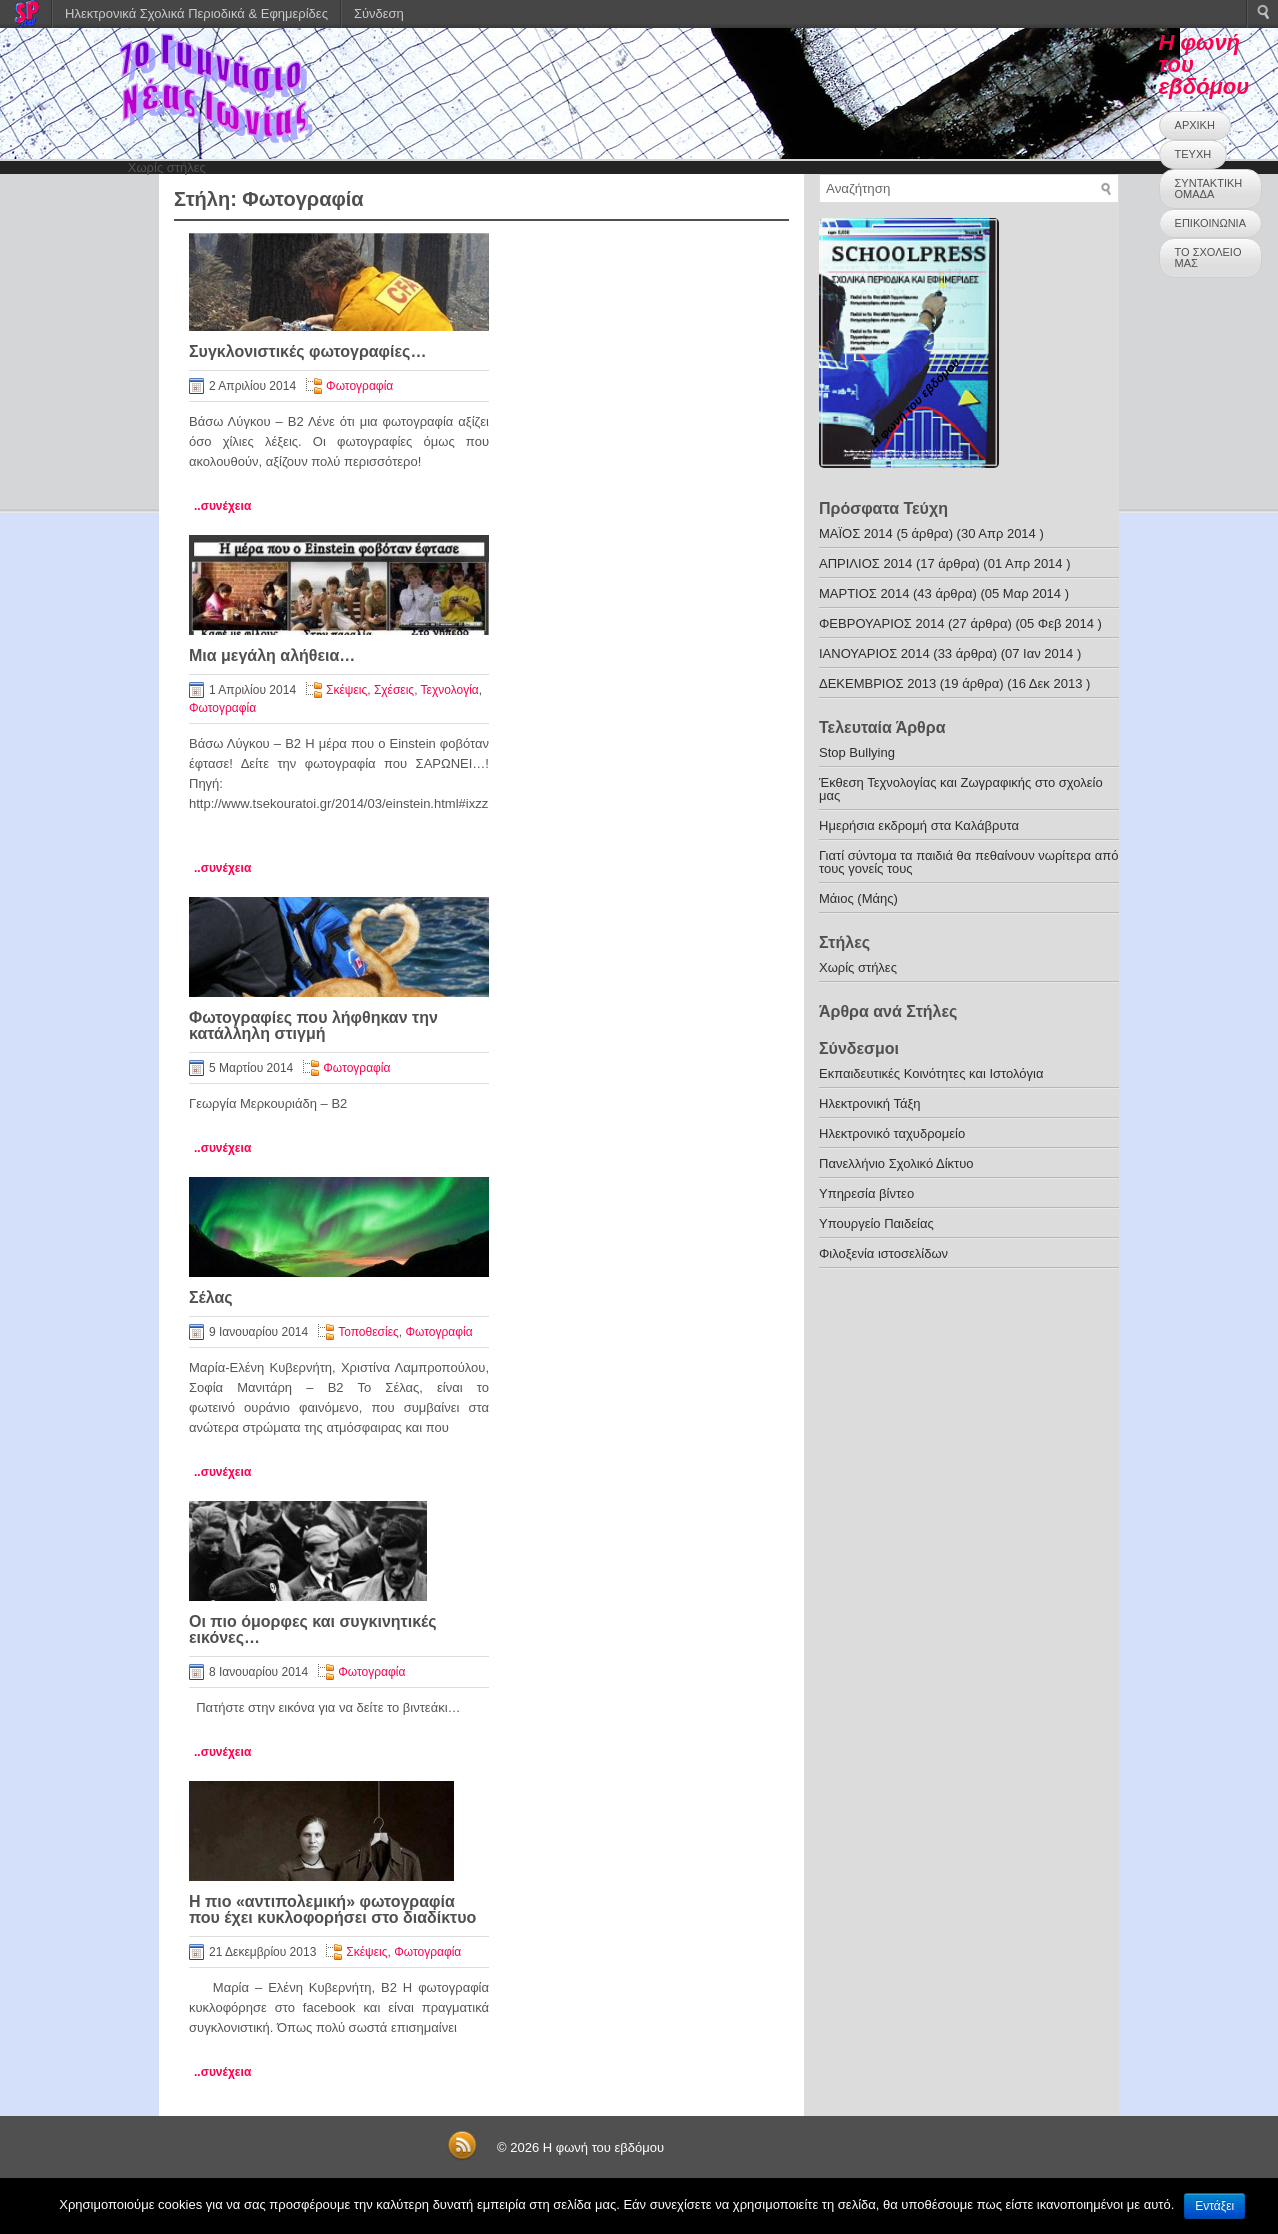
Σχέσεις (394, 690)
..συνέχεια (222, 506)
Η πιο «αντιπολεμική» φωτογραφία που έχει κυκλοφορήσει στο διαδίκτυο (332, 1909)
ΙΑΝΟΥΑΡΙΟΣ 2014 (874, 653)
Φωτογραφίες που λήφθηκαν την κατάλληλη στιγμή (313, 1025)
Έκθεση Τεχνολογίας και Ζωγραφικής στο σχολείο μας (961, 789)
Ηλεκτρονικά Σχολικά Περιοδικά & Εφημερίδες (196, 13)
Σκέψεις (346, 690)
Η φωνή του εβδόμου (603, 2147)
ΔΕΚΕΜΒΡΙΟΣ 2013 (877, 683)
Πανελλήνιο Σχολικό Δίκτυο (896, 1163)
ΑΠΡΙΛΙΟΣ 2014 (865, 563)
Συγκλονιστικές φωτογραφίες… (307, 351)
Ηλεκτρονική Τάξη (870, 1103)
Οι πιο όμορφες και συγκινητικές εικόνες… (313, 1629)
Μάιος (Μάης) (858, 898)
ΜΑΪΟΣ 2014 (856, 533)
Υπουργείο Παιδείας (876, 1223)
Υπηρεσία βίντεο (866, 1193)
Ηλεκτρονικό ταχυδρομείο (892, 1133)
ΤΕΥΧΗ (1193, 154)
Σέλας (211, 1297)
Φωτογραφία (359, 386)
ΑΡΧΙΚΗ (1195, 125)
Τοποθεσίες (368, 1332)
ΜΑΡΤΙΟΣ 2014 (864, 593)
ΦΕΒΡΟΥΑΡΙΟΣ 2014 (881, 623)
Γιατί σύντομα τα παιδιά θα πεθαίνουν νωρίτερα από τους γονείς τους (968, 862)
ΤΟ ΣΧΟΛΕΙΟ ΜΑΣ (1208, 257)
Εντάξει (1214, 2206)
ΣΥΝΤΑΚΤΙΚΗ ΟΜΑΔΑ (1209, 188)
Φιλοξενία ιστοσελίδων (883, 1253)
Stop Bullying (857, 752)
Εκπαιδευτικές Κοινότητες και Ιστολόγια (931, 1073)
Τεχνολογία (450, 690)
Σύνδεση (379, 13)
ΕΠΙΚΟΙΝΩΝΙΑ (1210, 223)
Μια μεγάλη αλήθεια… (272, 655)
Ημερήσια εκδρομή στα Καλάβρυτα (919, 825)
